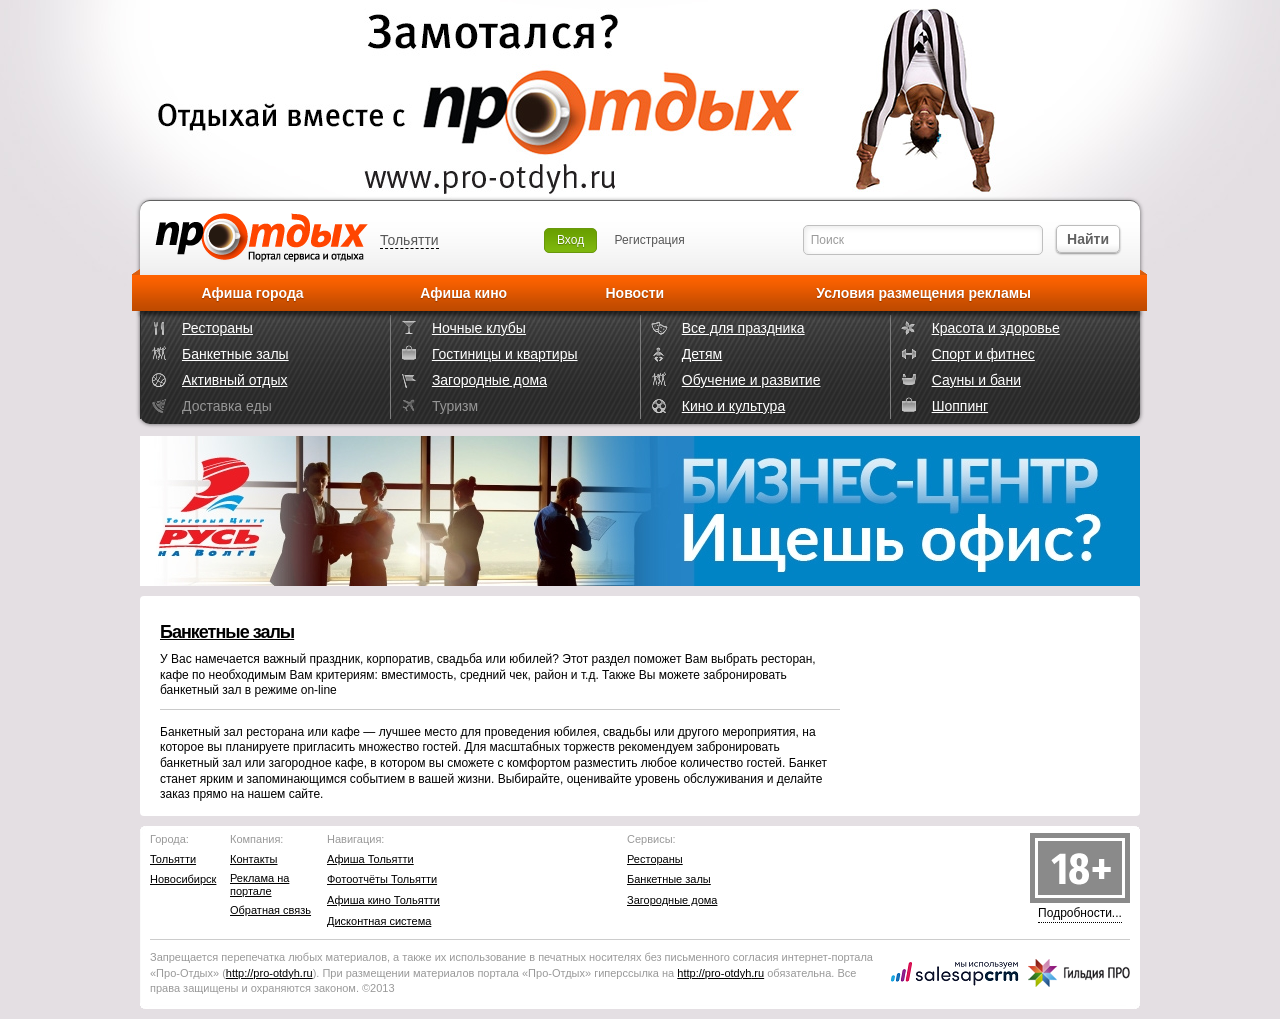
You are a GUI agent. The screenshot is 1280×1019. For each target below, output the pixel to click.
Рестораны (217, 328)
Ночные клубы (479, 328)
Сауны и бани (976, 380)
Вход (570, 240)
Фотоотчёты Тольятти (382, 879)
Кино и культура (733, 406)
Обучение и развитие (751, 380)
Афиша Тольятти (370, 859)
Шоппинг (960, 406)
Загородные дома (489, 380)
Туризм (455, 406)
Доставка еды (227, 406)
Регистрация (650, 240)
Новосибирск (183, 879)
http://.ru (269, 973)
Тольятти (409, 240)
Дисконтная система (379, 921)
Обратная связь (270, 910)
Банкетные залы (235, 354)
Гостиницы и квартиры (505, 354)
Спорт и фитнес (983, 354)
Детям (702, 354)
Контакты (254, 859)
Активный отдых (234, 380)
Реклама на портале (259, 884)
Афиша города (253, 293)
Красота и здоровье (996, 328)
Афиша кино (463, 293)
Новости (634, 293)
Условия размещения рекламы (923, 293)
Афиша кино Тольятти (383, 900)
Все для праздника (743, 328)
